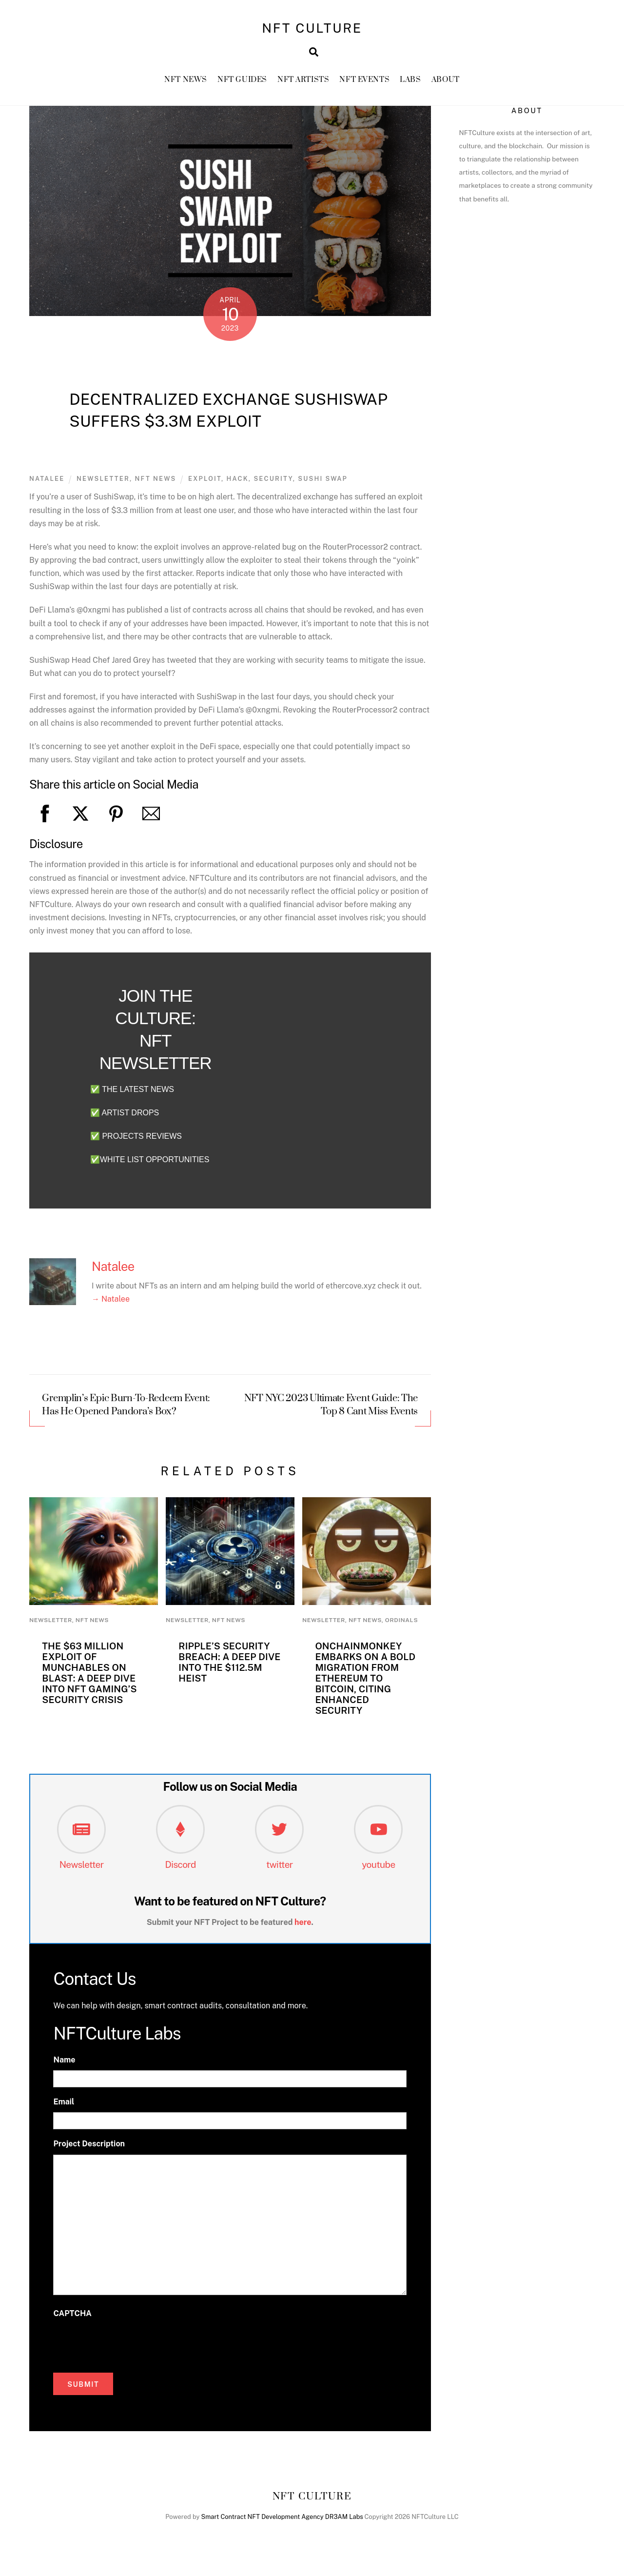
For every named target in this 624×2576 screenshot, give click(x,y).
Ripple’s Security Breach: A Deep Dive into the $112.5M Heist (229, 1666)
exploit (204, 482)
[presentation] (127, 2347)
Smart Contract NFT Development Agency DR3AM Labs (282, 2521)
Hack (238, 482)
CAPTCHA (72, 2317)
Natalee (47, 482)
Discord (180, 1868)
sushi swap (323, 482)
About (445, 82)
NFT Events (364, 82)
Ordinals (401, 1624)
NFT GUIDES (242, 82)
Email (63, 2106)
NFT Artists (303, 82)
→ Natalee (111, 1303)
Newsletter (81, 1868)
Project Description (89, 2148)
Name (64, 2063)
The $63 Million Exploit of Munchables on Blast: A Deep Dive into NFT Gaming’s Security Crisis (89, 1677)
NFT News (185, 82)
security (273, 482)
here (303, 1926)
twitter (279, 1868)
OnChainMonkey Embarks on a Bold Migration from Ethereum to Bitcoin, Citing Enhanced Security (365, 1682)
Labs (410, 82)
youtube (378, 1868)
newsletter (103, 482)
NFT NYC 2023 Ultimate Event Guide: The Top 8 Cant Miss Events (331, 1409)
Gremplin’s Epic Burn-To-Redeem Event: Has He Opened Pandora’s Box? (126, 1409)
